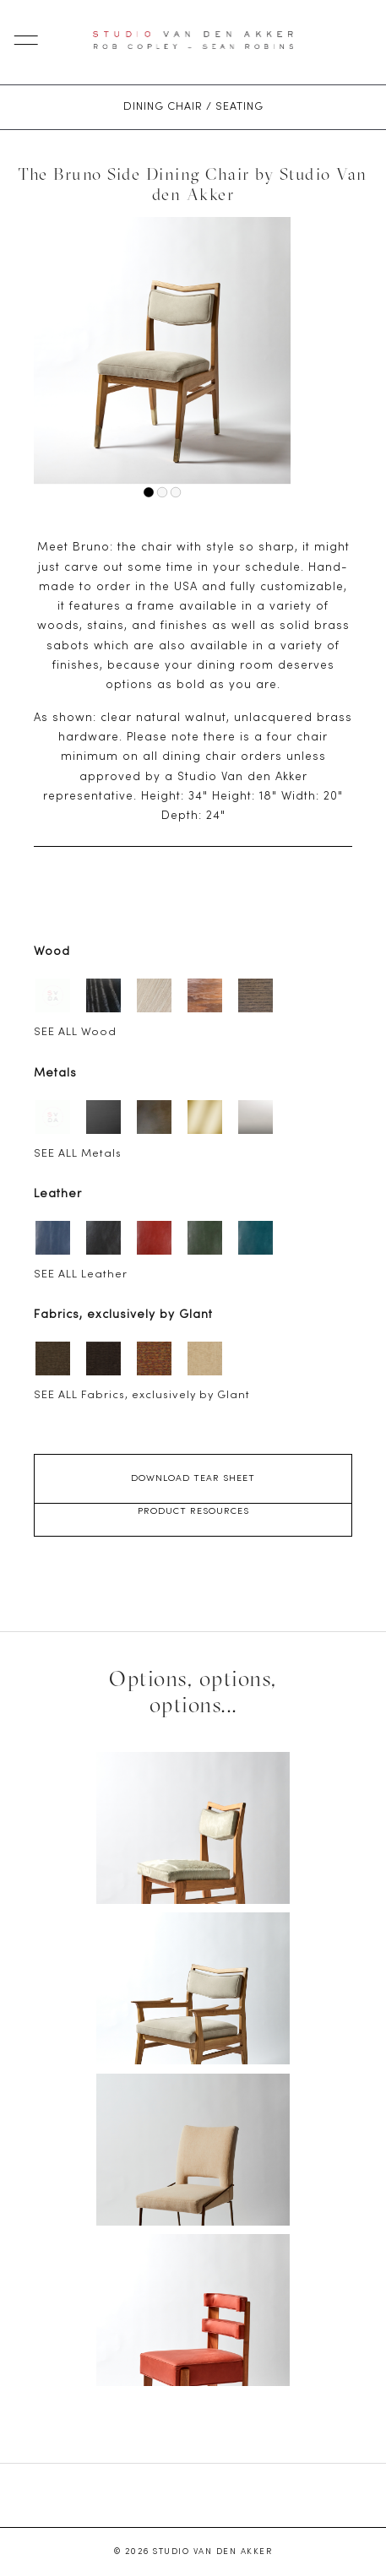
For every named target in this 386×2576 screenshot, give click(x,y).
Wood (52, 951)
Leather (58, 1194)
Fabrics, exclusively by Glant (123, 1315)
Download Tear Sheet (193, 1478)
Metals (55, 1073)
